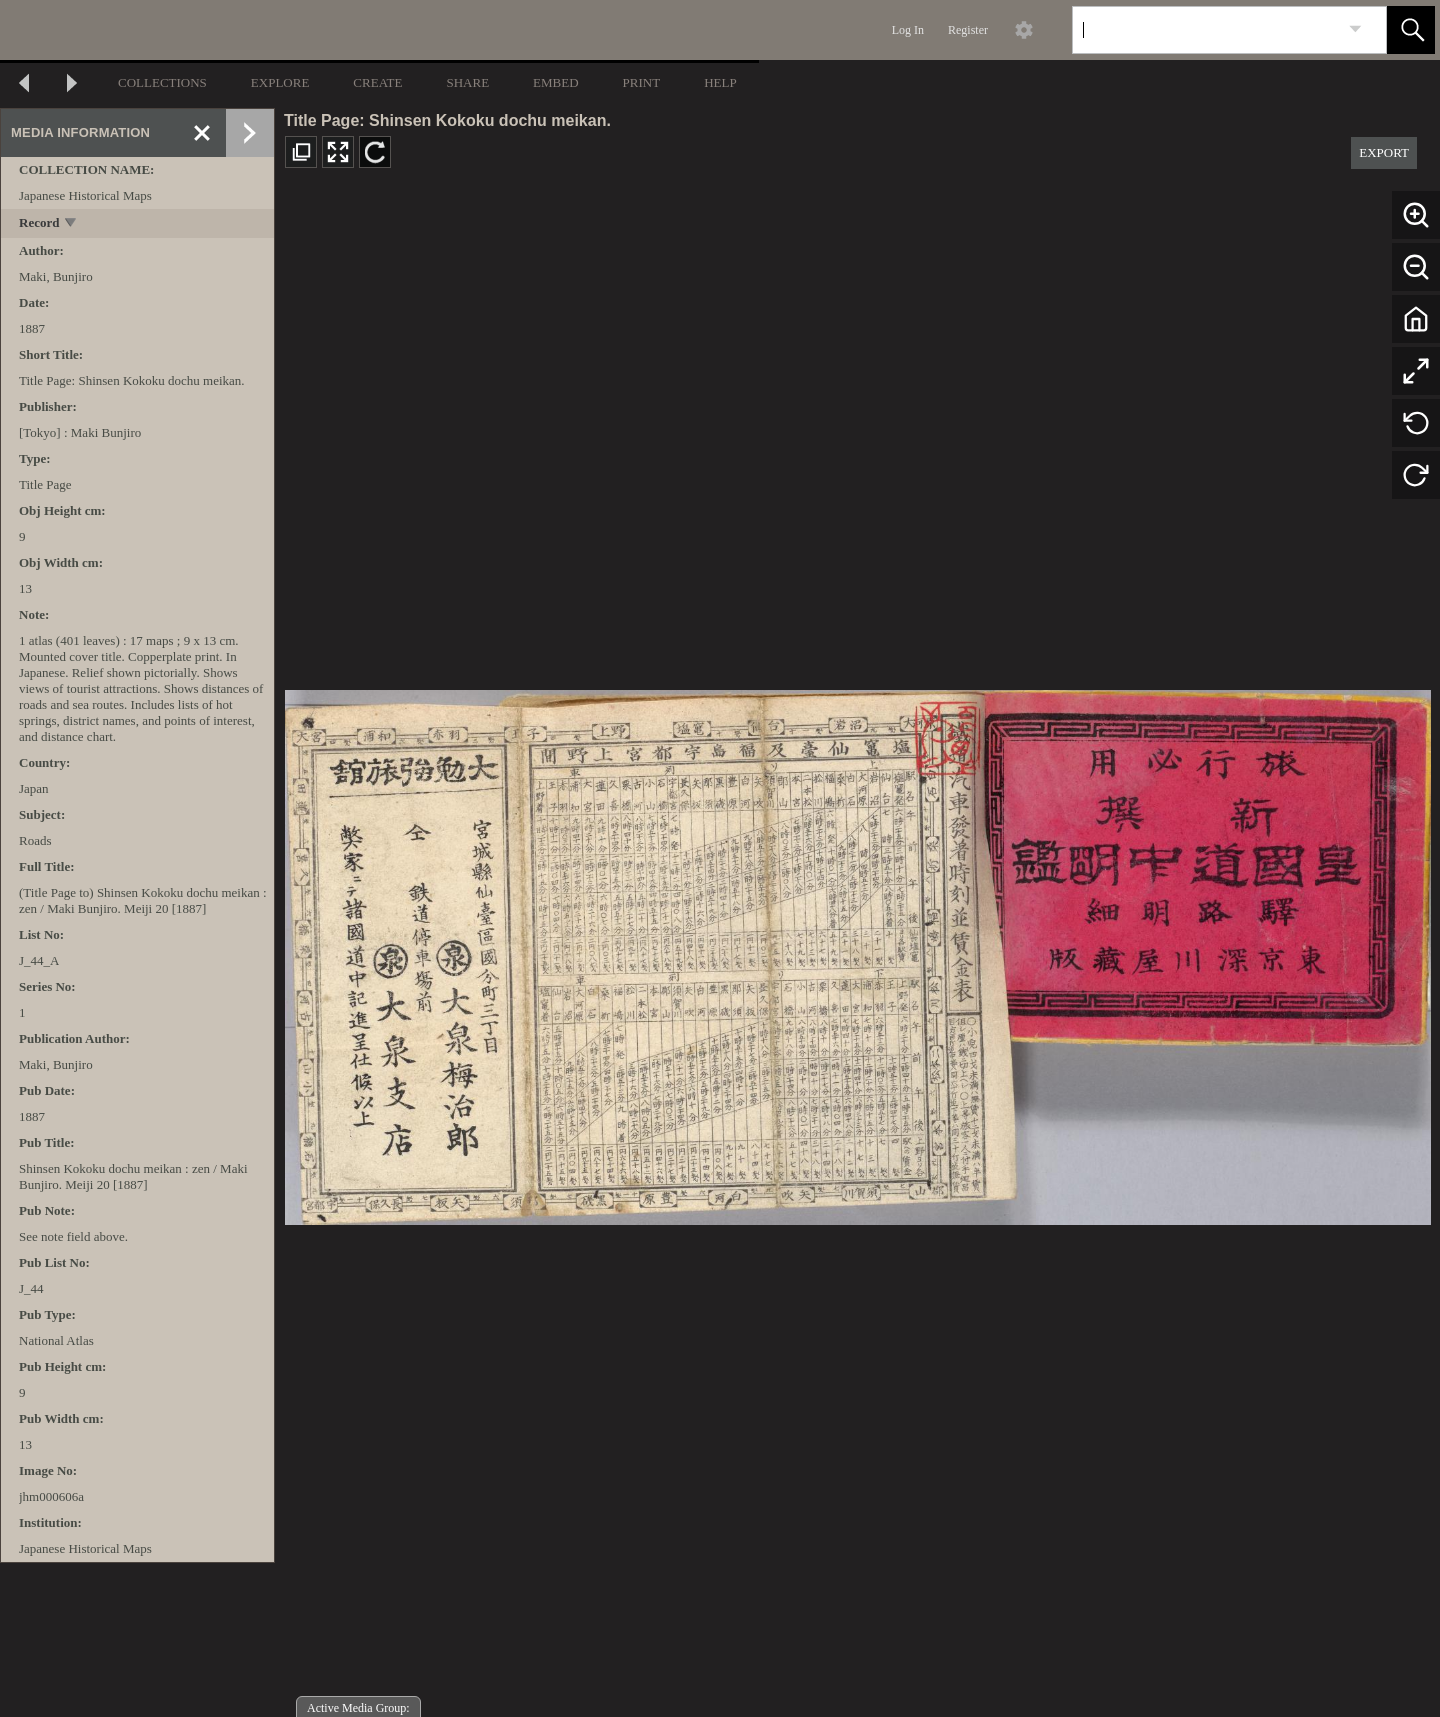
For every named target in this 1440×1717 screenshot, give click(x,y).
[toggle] (71, 224)
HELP (720, 82)
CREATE (377, 82)
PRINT (642, 82)
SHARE (467, 82)
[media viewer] (857, 951)
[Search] (1206, 30)
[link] (1355, 29)
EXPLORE (280, 82)
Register (968, 30)
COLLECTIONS (162, 82)
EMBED (556, 82)
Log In (908, 30)
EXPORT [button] (1384, 152)
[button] (1411, 30)
